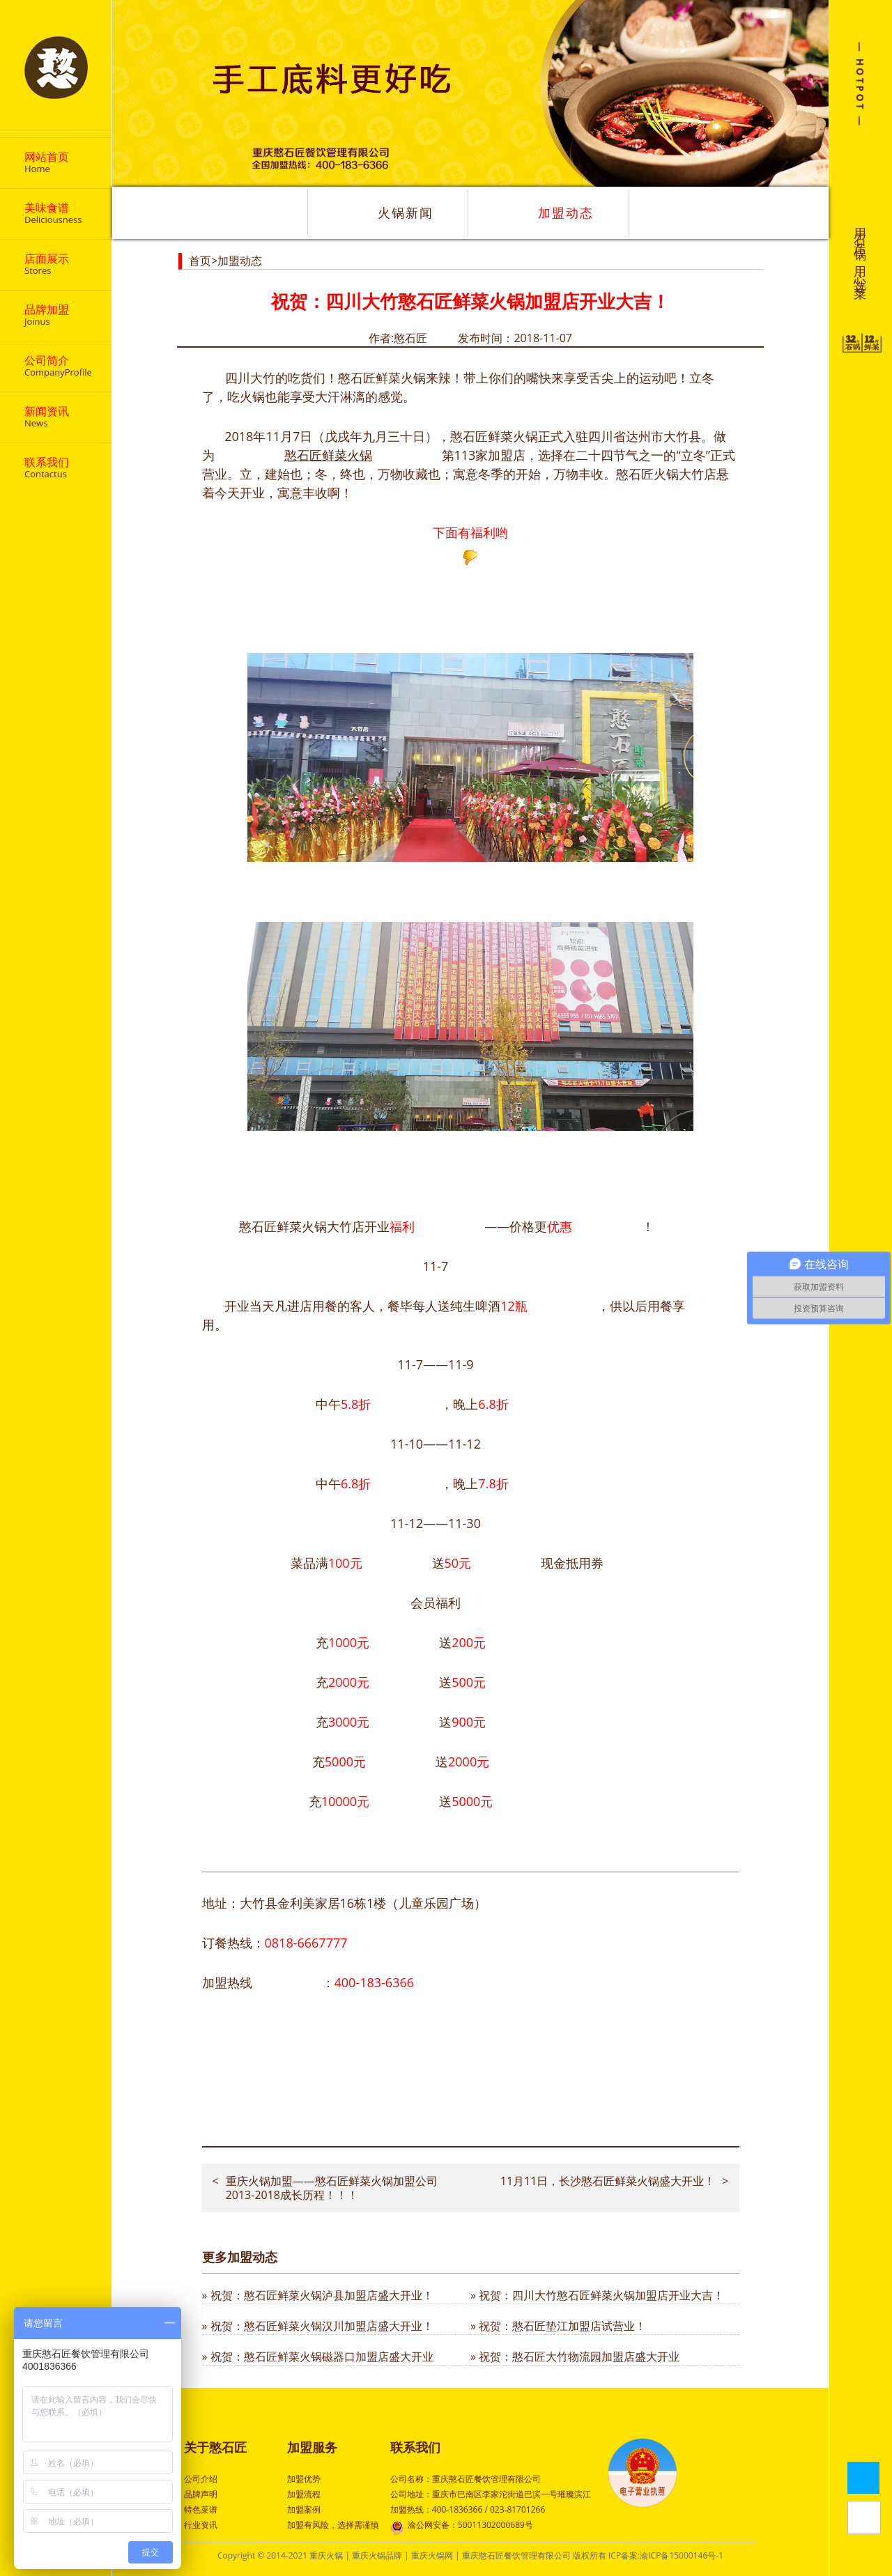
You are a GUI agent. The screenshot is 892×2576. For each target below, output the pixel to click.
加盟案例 (304, 2509)
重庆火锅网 (432, 2555)
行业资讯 (200, 2525)
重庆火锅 (326, 2555)
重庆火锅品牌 (377, 2555)
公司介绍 (200, 2479)
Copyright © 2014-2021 (263, 2555)
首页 (200, 260)
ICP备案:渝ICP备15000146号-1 (665, 2555)
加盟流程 (304, 2494)
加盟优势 (304, 2479)
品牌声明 (200, 2494)
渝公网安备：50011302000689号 (461, 2526)
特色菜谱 (200, 2509)
